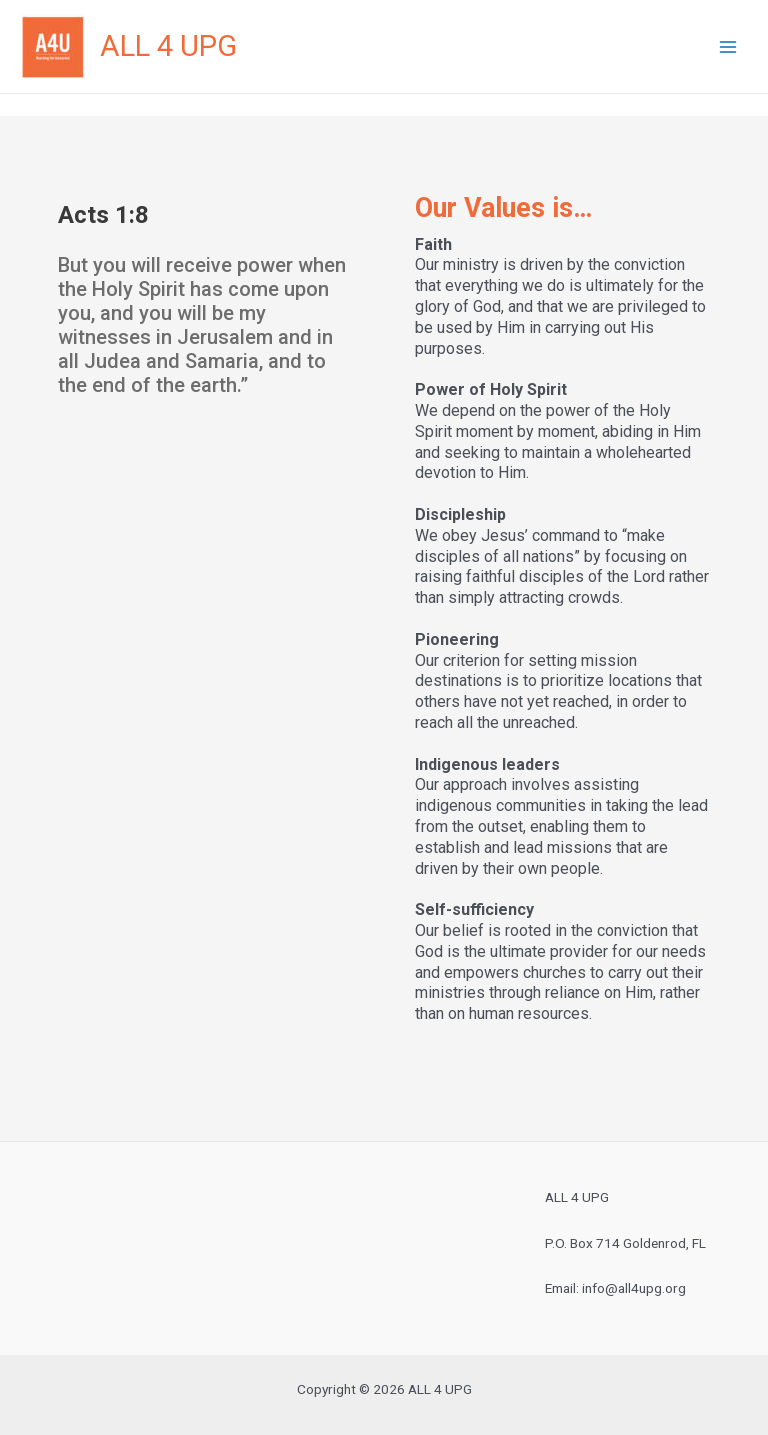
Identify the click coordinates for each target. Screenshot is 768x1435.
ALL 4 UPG (168, 46)
